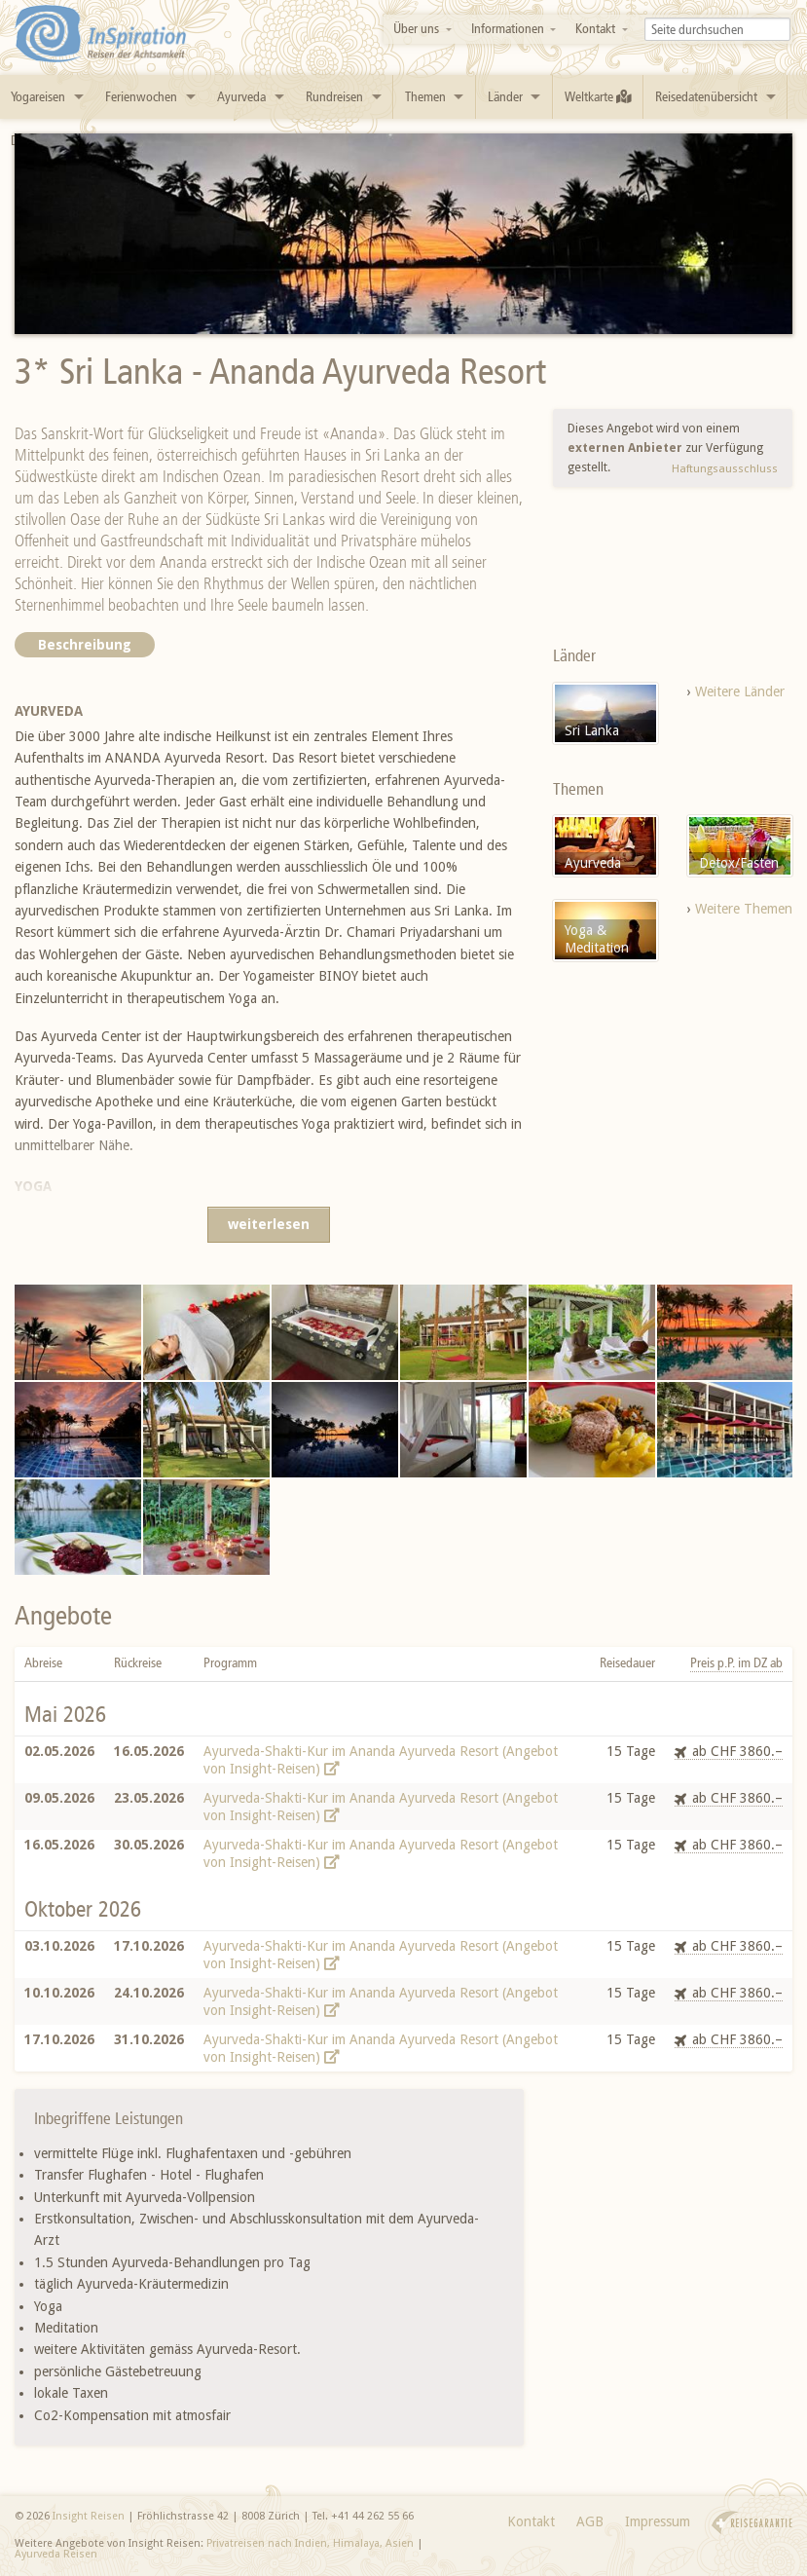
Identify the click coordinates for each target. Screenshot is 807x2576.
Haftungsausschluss (725, 468)
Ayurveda (241, 97)
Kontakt (595, 28)
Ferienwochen (141, 97)
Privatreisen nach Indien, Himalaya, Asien (310, 2543)
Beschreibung (84, 645)
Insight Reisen (89, 2516)
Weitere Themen (743, 908)
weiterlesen (269, 1224)
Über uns (416, 28)
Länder (505, 97)
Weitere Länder (740, 691)
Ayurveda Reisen (56, 2554)
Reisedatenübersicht (706, 97)
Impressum (657, 2521)
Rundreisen (334, 97)
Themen (425, 97)
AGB (590, 2521)
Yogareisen (38, 97)
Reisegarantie (752, 2523)
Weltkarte (598, 97)
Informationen (507, 28)
